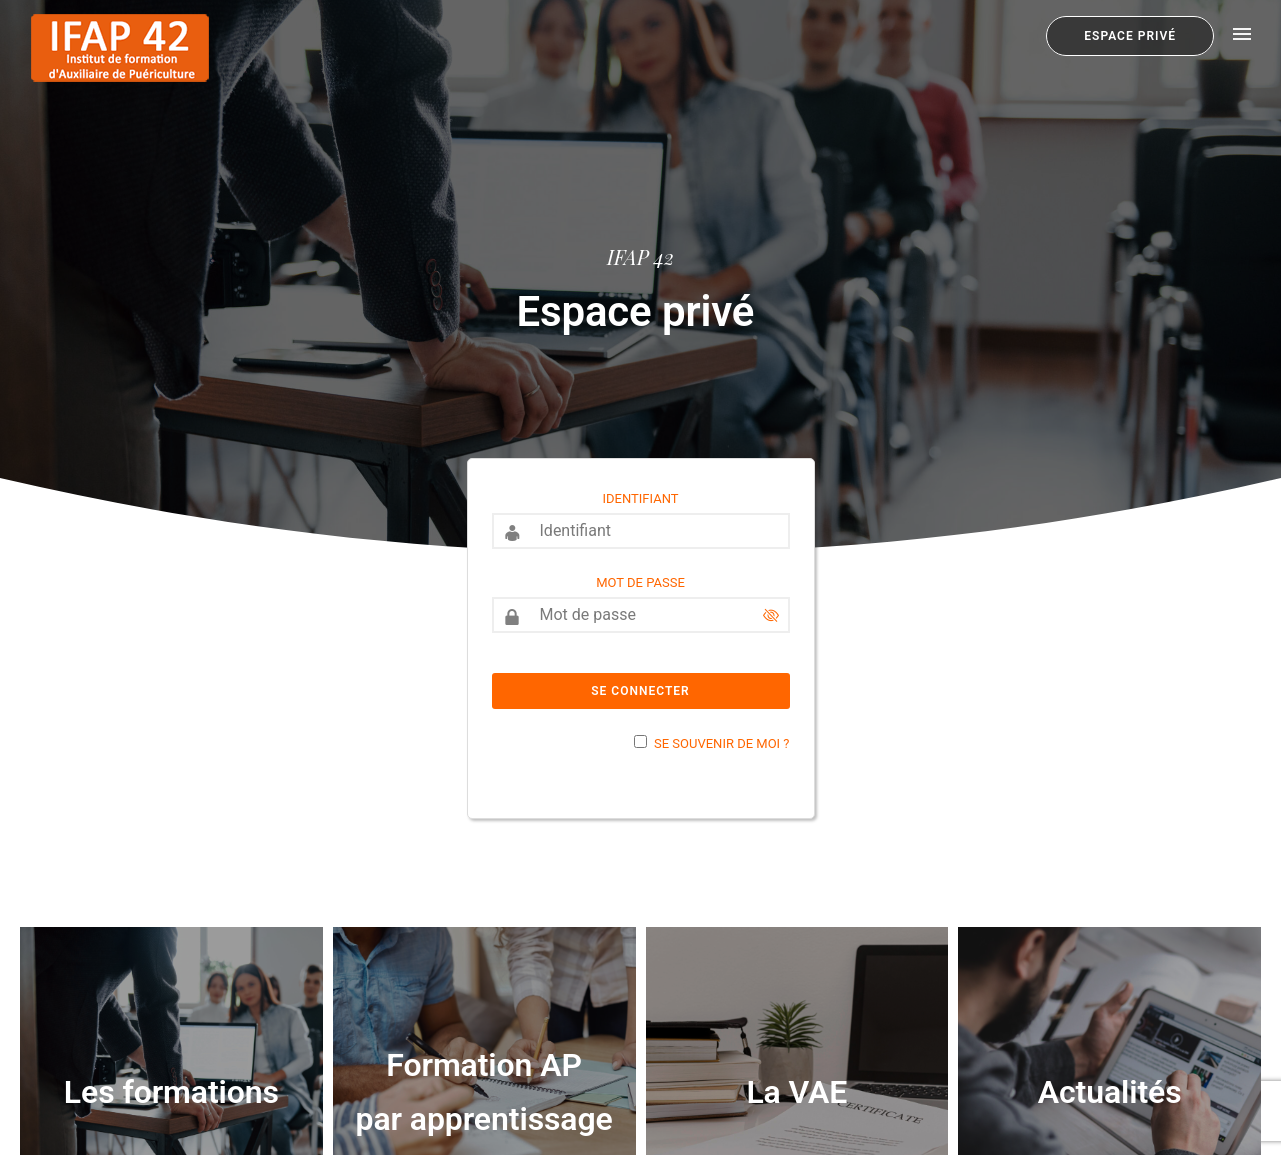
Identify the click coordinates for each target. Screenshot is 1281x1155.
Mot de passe (640, 582)
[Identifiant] (641, 531)
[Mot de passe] (641, 615)
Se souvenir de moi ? (721, 743)
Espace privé (1130, 36)
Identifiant (640, 498)
